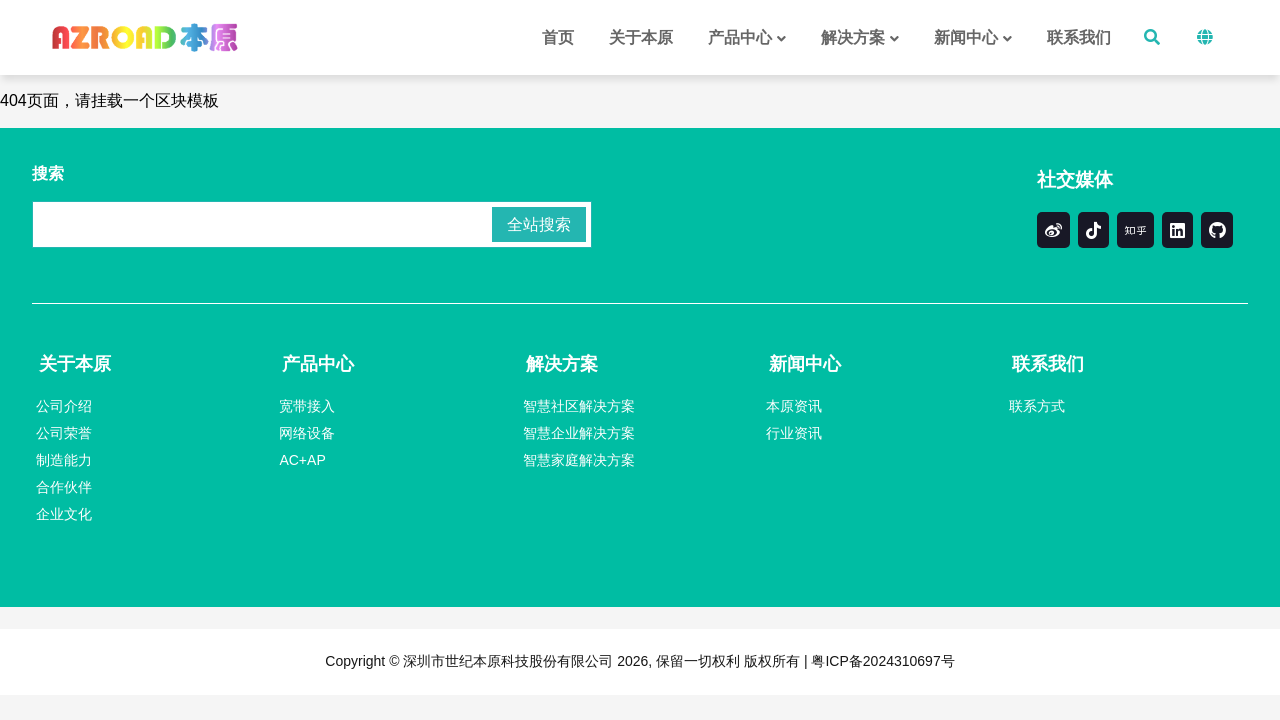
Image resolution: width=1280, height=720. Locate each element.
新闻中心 (805, 364)
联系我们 (1048, 364)
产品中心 (318, 364)
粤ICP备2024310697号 (881, 661)
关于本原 (75, 364)
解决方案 (562, 364)
